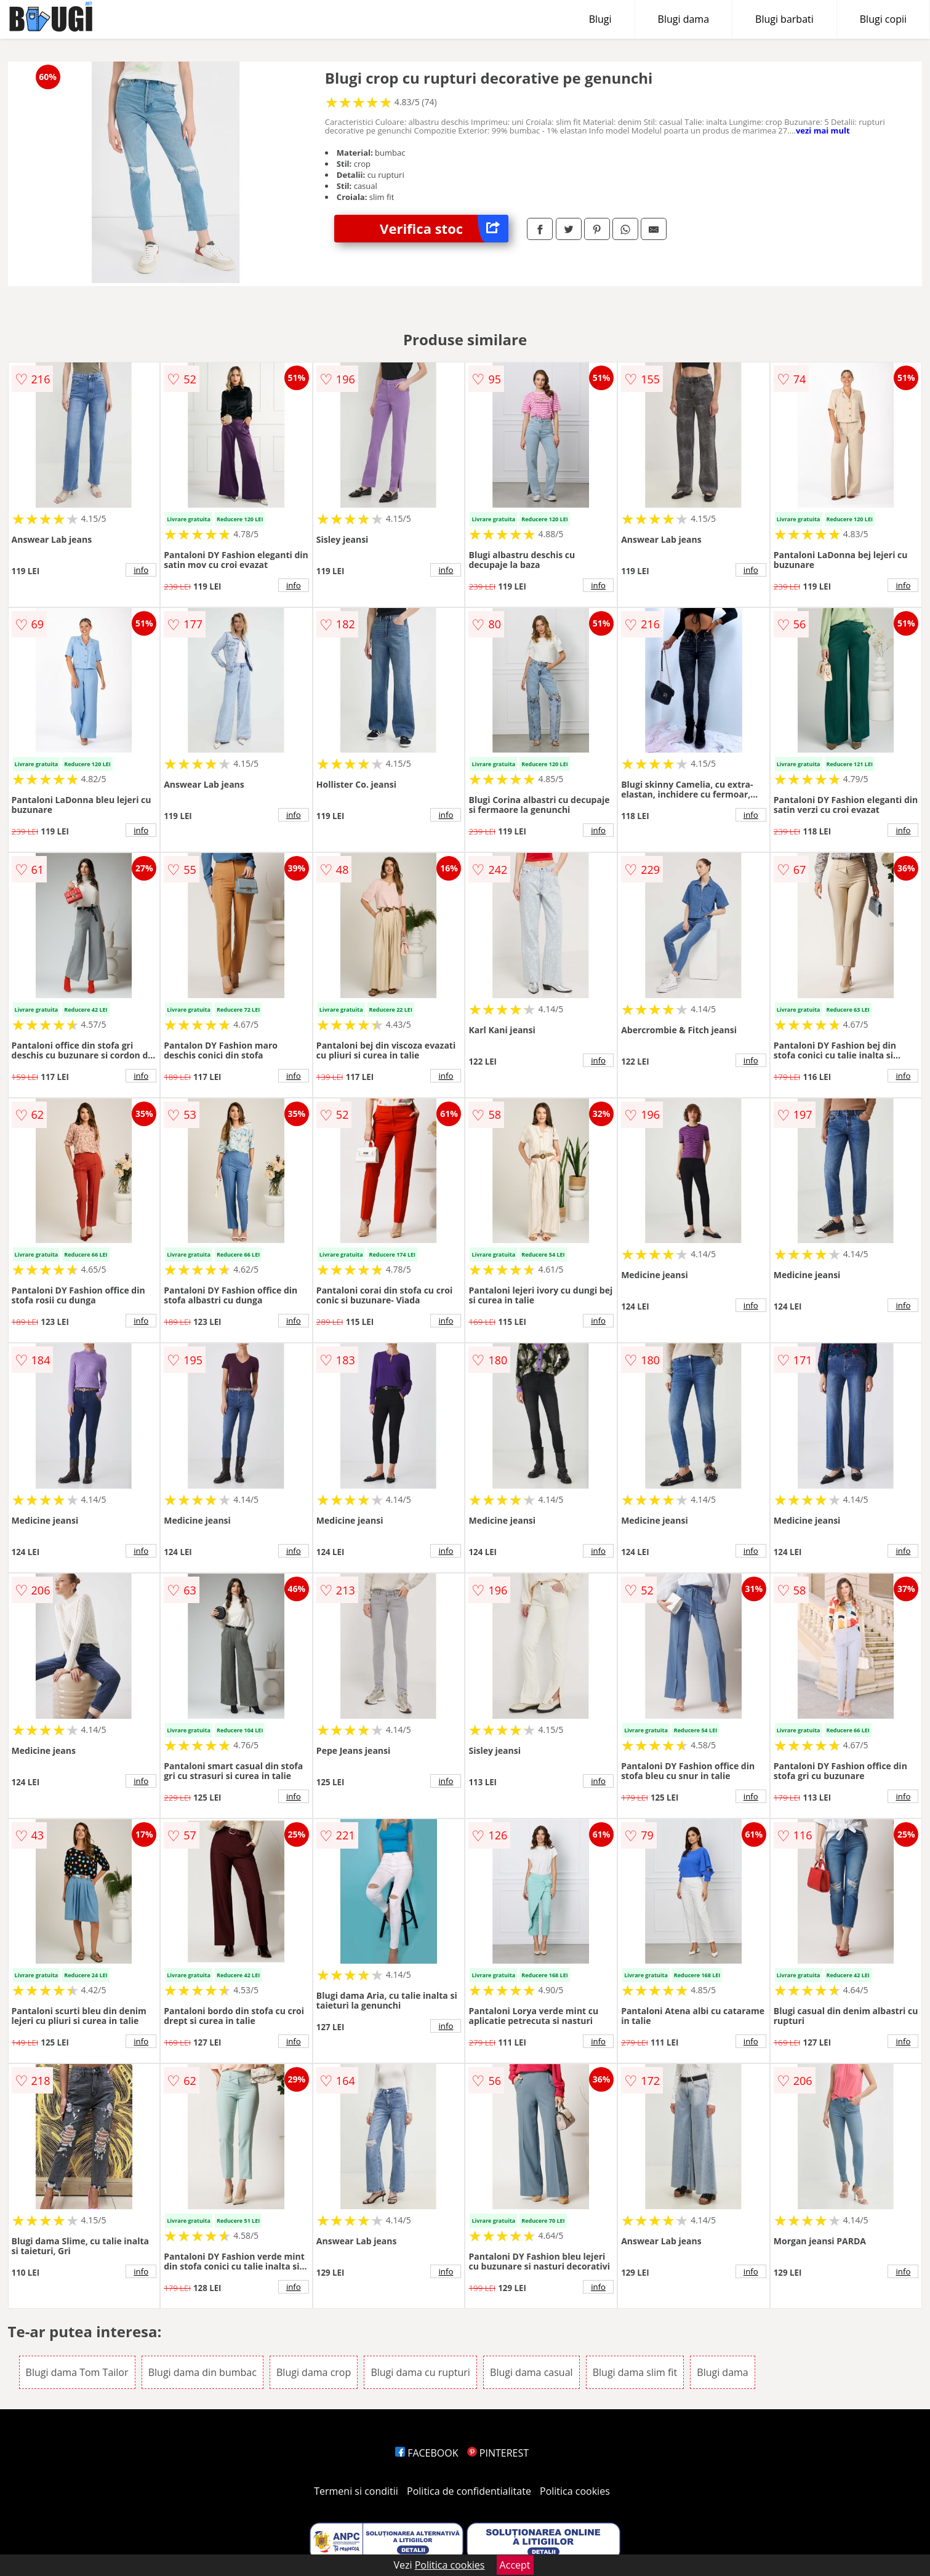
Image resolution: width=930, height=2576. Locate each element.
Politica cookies (575, 2491)
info (141, 569)
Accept (515, 2565)
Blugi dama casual (531, 2372)
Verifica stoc (444, 228)
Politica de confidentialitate (469, 2491)
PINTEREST (498, 2453)
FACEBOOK (427, 2453)
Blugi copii (883, 19)
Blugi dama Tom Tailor (77, 2372)
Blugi (600, 19)
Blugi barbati (784, 19)
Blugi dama (683, 19)
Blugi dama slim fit (635, 2372)
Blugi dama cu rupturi (420, 2372)
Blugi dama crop (313, 2372)
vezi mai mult (823, 130)
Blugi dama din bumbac (202, 2372)
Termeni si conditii (356, 2491)
